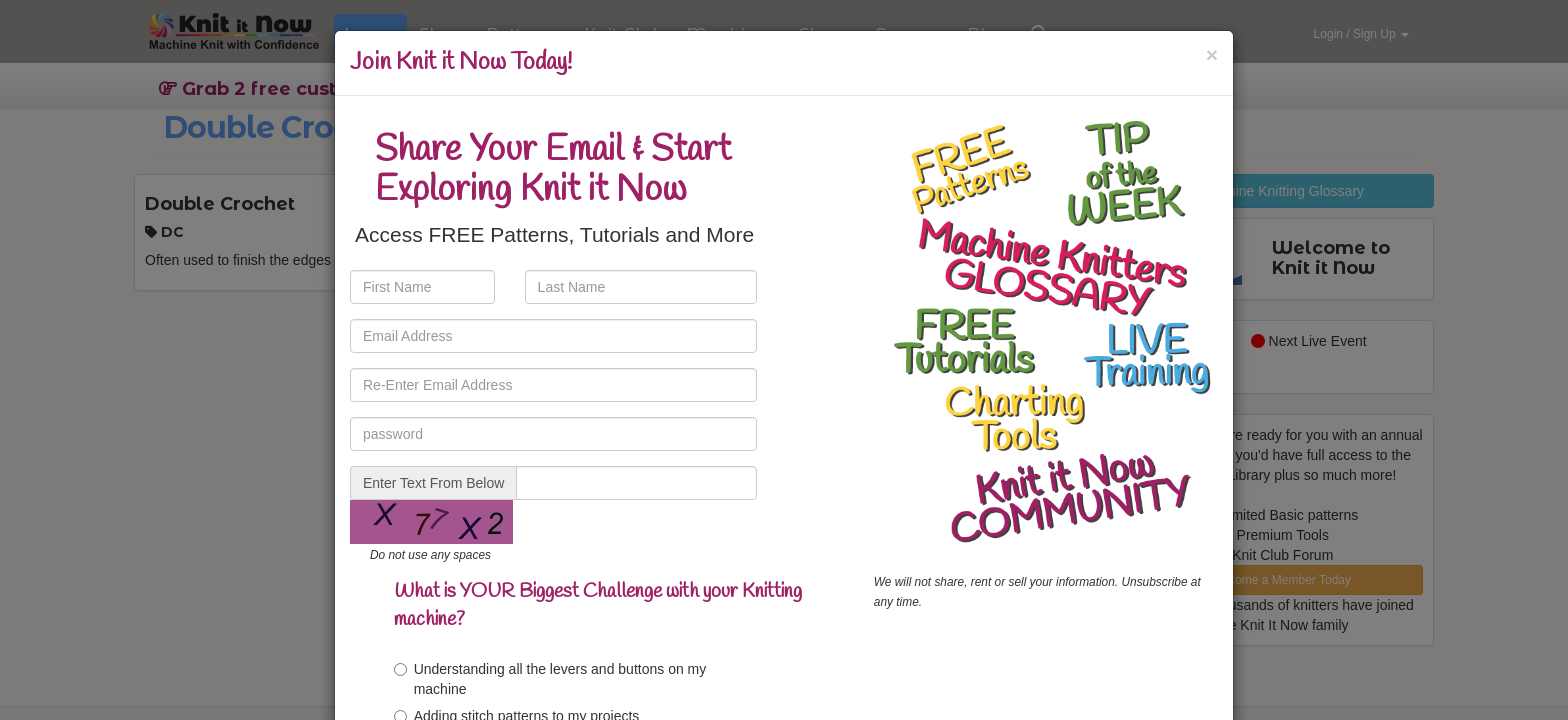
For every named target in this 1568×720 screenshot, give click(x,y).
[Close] (1212, 54)
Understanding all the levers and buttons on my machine (550, 679)
